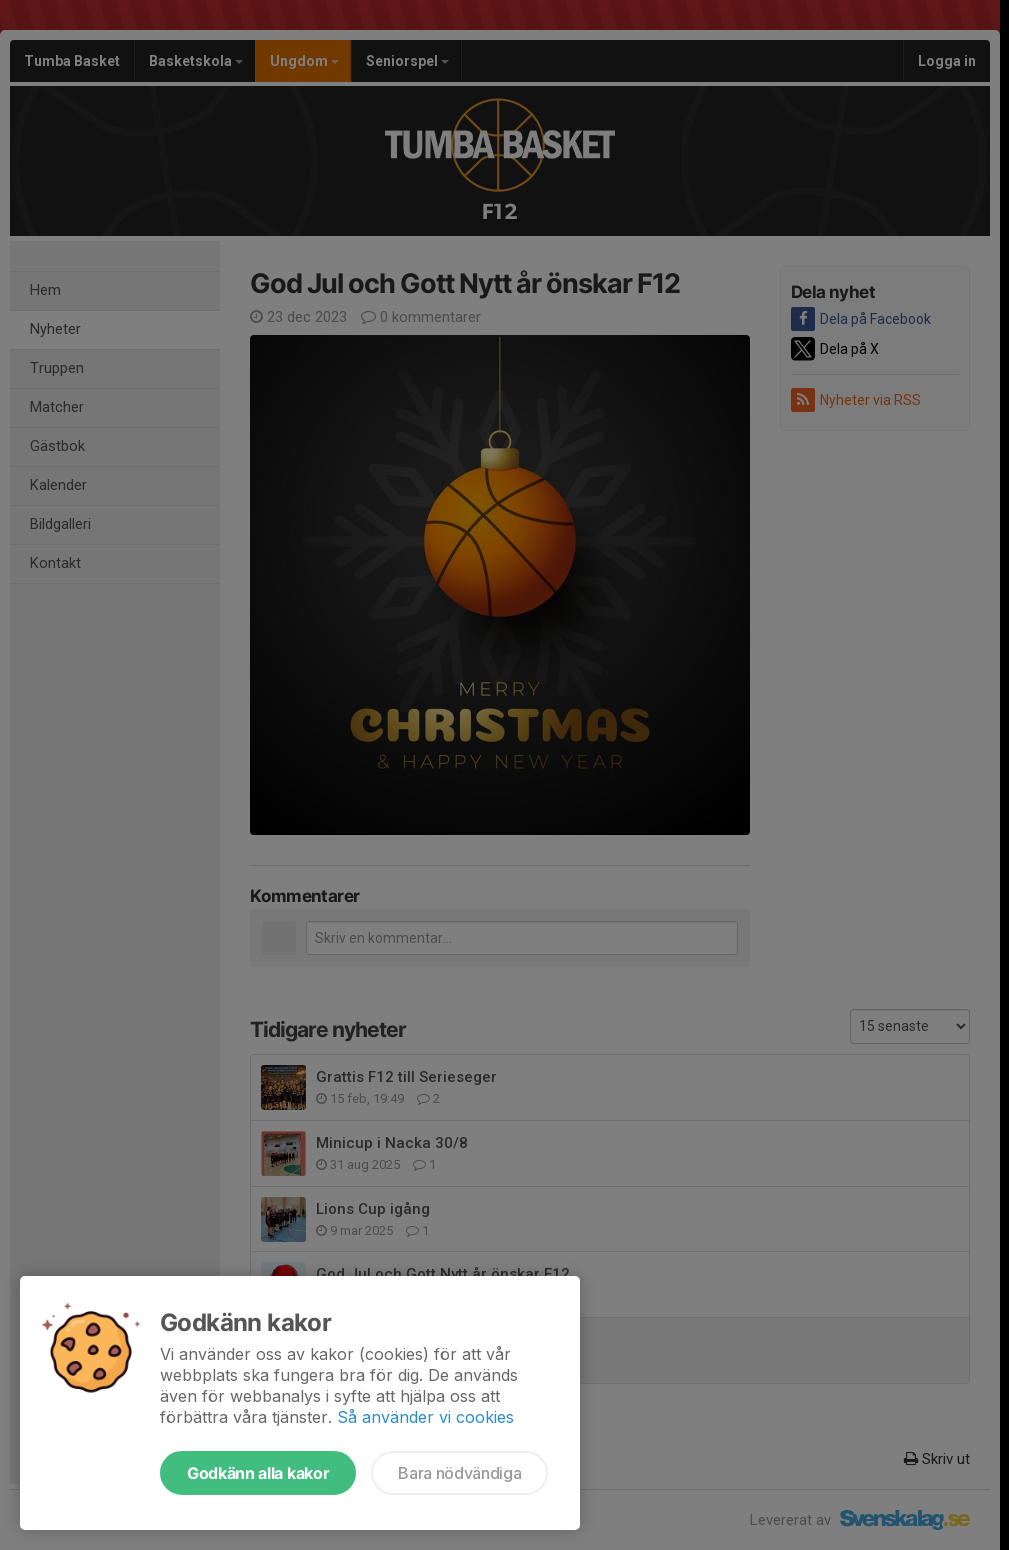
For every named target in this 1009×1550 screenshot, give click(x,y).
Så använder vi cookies (425, 1417)
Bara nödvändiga (459, 1473)
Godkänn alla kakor (258, 1473)
